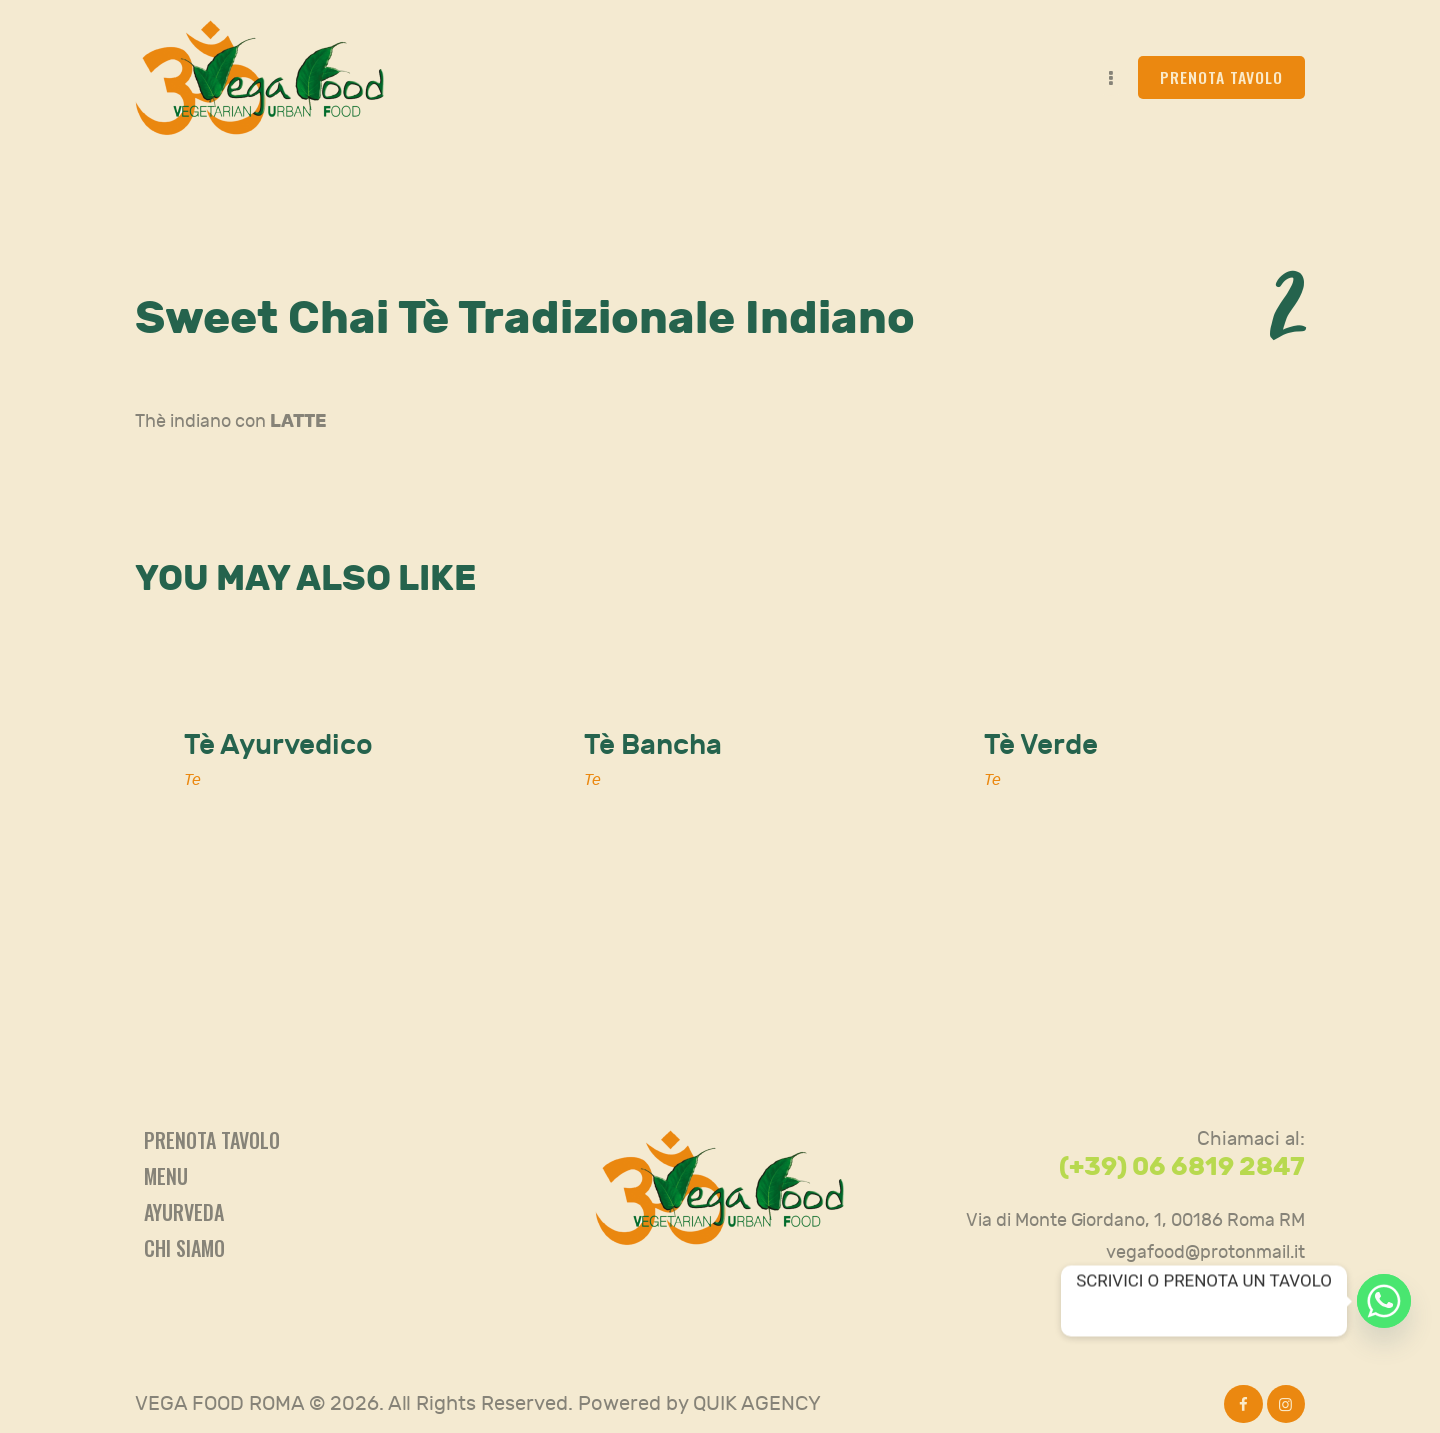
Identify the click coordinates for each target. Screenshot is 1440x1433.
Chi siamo (184, 1248)
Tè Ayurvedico (278, 745)
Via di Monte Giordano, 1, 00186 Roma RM (1135, 1220)
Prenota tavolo (212, 1140)
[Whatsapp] (1384, 1301)
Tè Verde (1041, 745)
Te (192, 780)
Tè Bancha (653, 745)
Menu (166, 1176)
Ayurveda (184, 1212)
